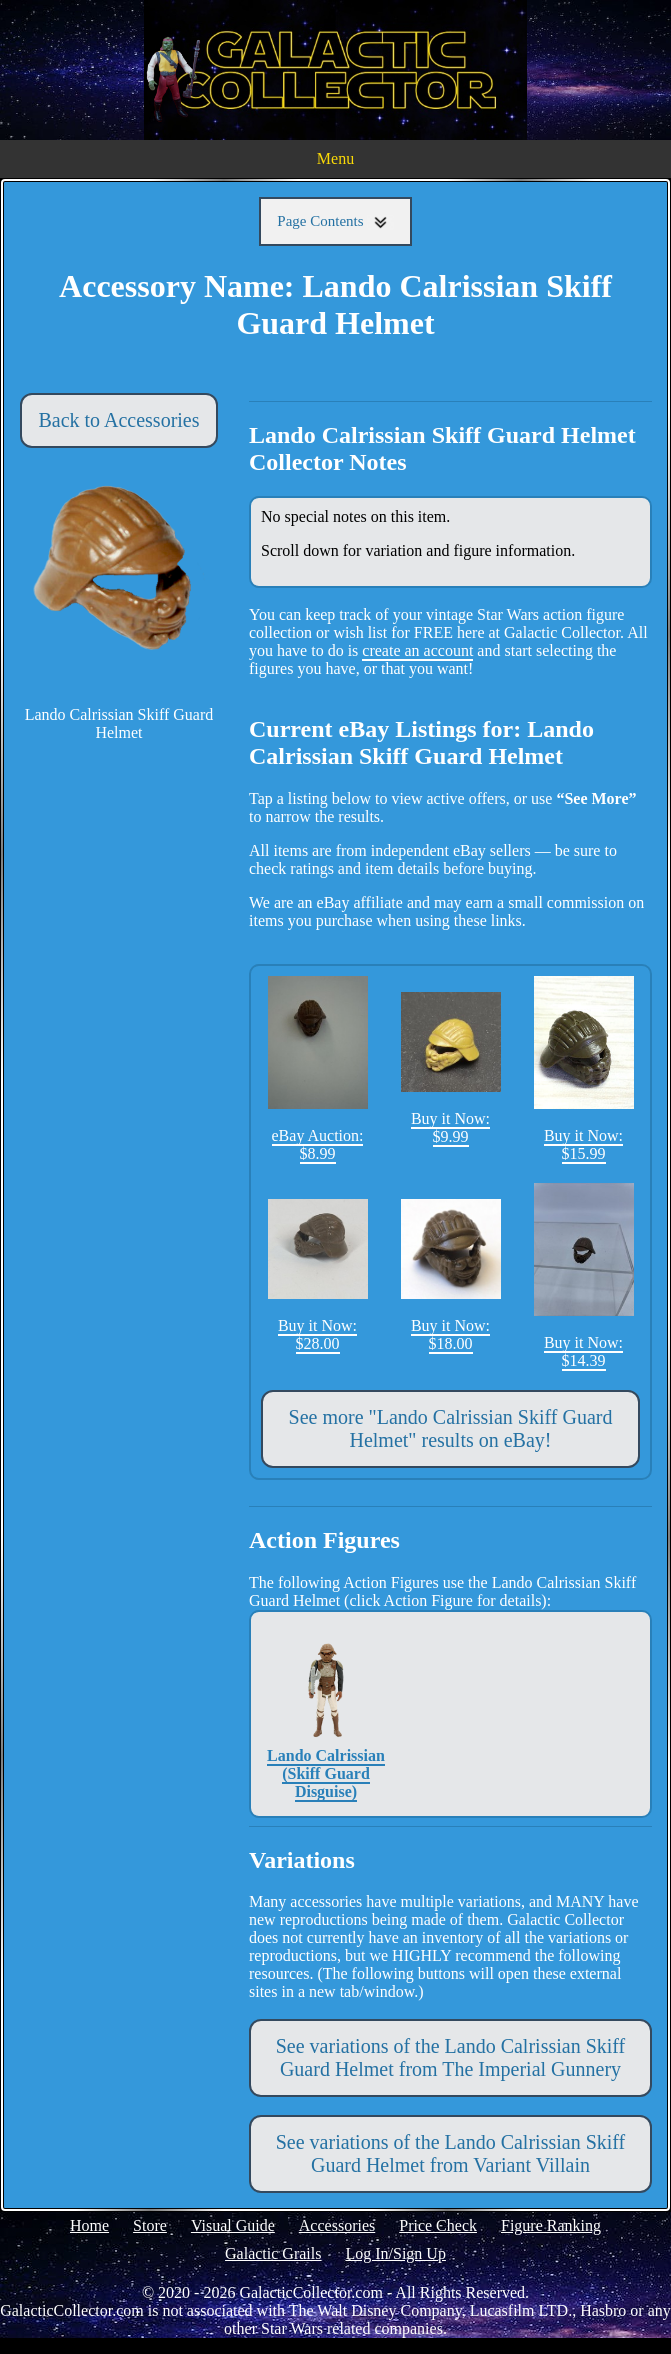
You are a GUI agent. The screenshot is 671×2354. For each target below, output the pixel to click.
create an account (417, 650)
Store (150, 2225)
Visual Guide (233, 2225)
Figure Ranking (551, 2225)
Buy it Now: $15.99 (584, 1069)
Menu (335, 158)
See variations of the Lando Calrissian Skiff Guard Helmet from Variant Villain (451, 2153)
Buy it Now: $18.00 (451, 1275)
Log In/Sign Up (395, 2253)
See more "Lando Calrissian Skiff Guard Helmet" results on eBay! (451, 1428)
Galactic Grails (273, 2253)
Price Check (438, 2225)
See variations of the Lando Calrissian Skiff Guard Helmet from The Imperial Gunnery (451, 2057)
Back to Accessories (118, 420)
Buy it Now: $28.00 (318, 1275)
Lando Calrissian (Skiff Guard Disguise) (326, 1713)
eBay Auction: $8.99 (318, 1069)
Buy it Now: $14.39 (584, 1276)
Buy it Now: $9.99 (451, 1068)
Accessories (337, 2225)
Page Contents (335, 221)
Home (89, 2225)
